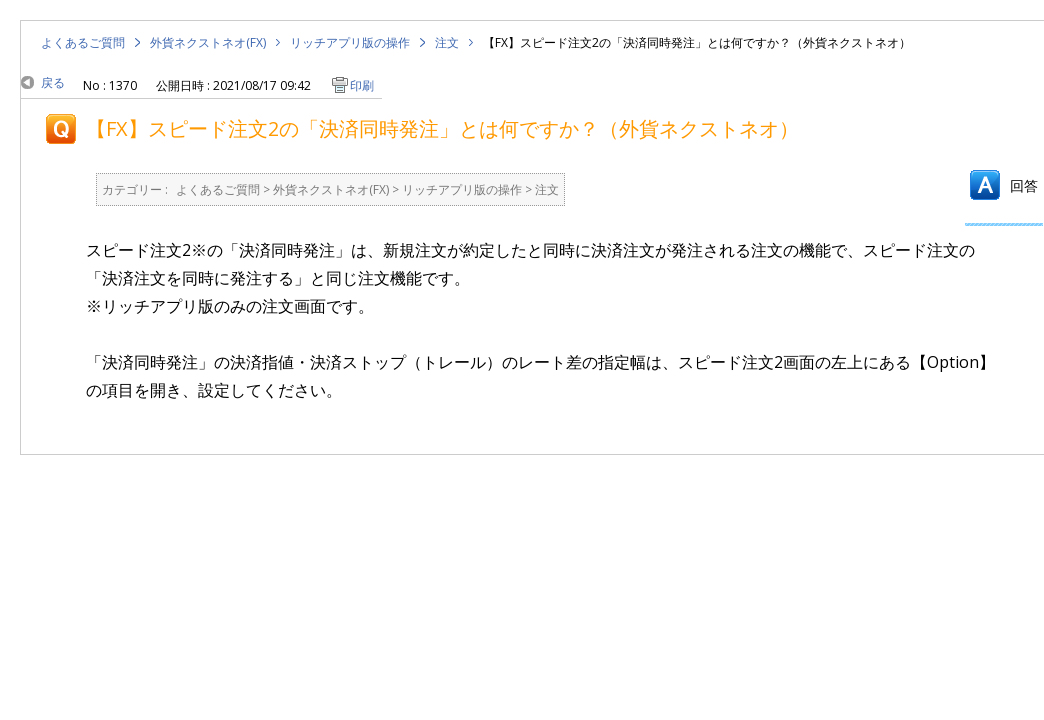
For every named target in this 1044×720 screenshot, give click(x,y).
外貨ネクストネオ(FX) (208, 42)
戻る (53, 82)
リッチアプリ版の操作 (350, 42)
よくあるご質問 (83, 42)
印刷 (362, 85)
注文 (447, 42)
